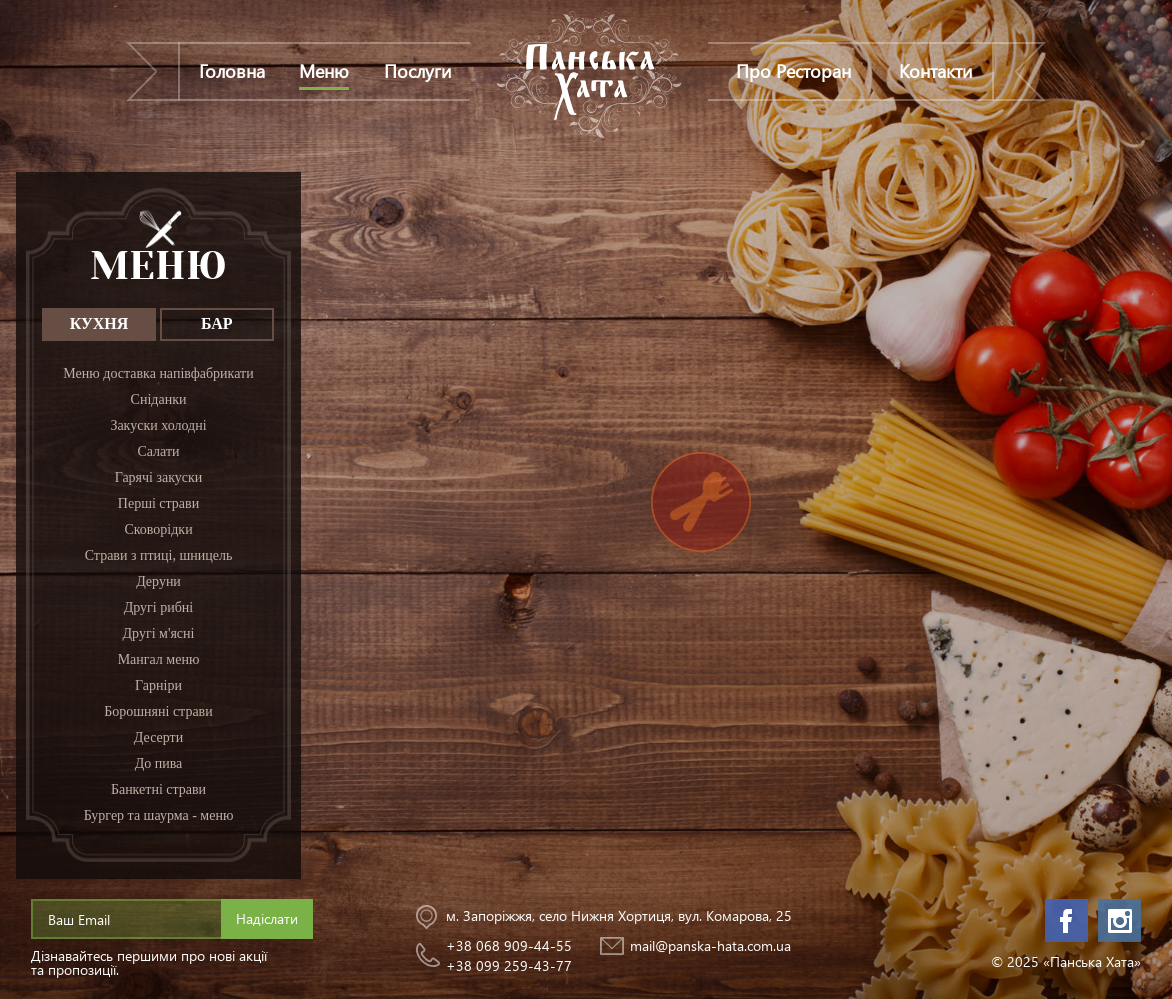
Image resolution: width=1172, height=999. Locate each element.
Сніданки (159, 399)
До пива (159, 763)
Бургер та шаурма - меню (159, 815)
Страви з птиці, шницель (159, 555)
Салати (158, 451)
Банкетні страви (158, 789)
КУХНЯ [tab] (99, 323)
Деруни (158, 581)
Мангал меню (159, 659)
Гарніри (158, 685)
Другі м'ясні (159, 633)
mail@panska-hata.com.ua (710, 945)
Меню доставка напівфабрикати (158, 373)
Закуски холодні (158, 425)
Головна (232, 70)
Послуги (417, 70)
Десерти (158, 737)
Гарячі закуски (159, 477)
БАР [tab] (217, 323)
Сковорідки (158, 529)
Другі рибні (159, 607)
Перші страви (158, 503)
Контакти (935, 70)
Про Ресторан (793, 70)
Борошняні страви (158, 711)
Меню (324, 70)
